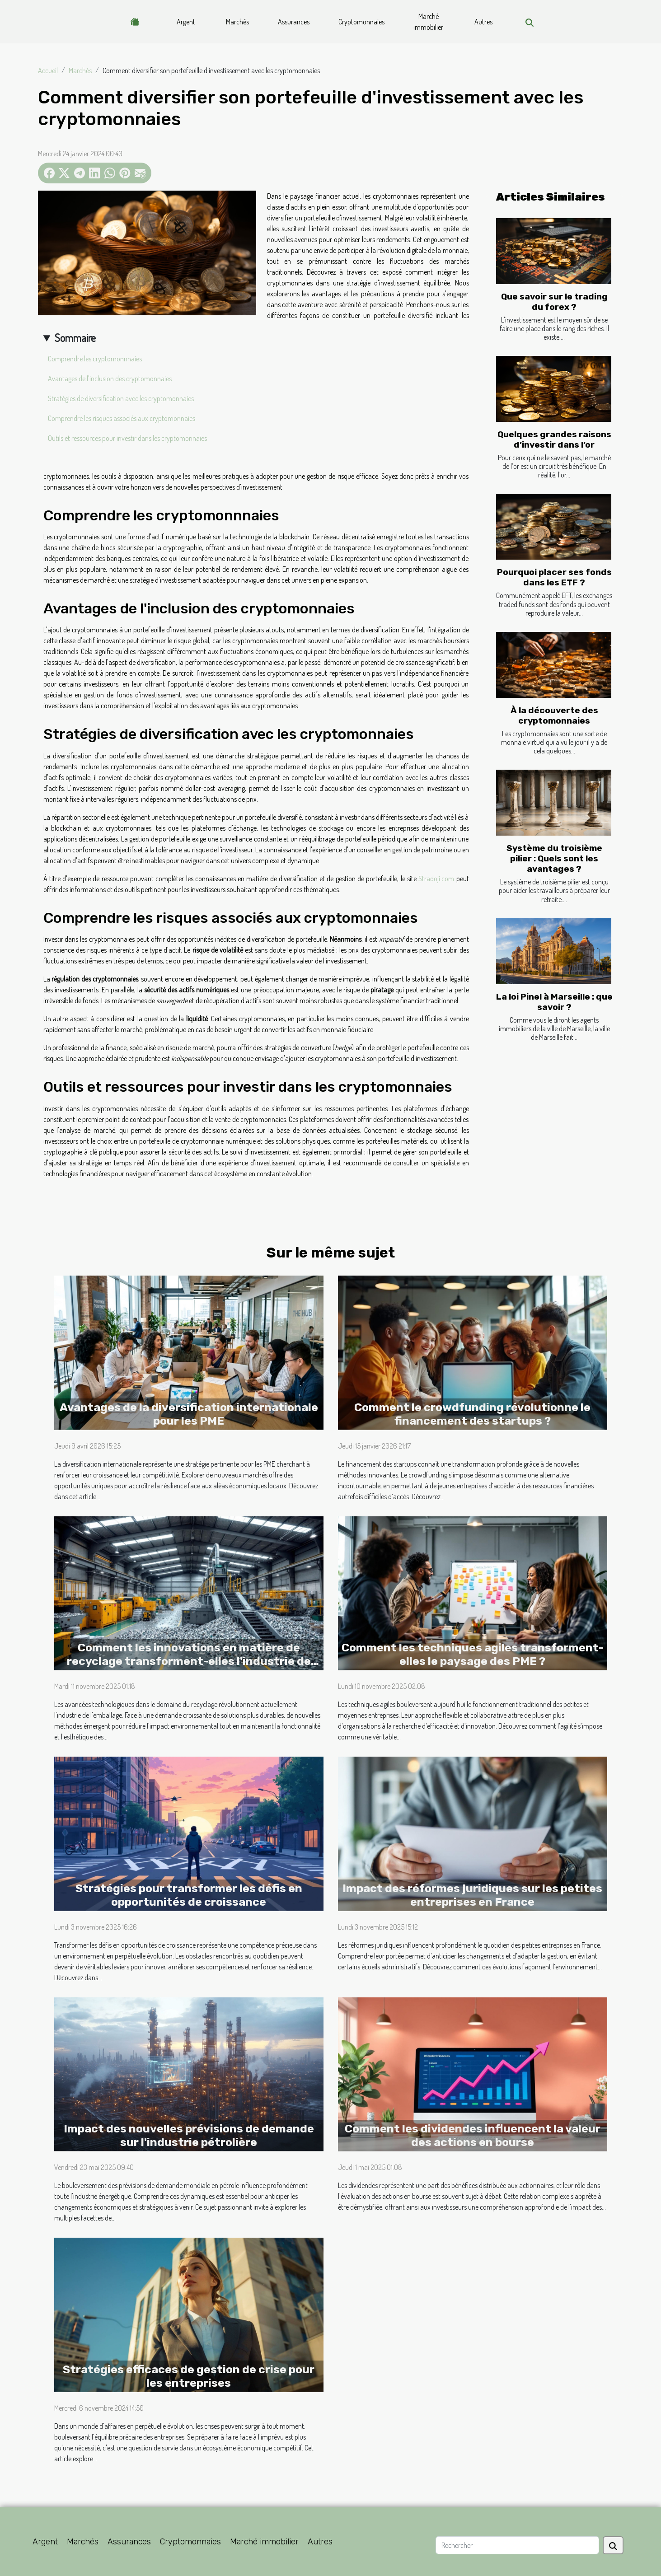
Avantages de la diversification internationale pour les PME (189, 1414)
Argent (186, 21)
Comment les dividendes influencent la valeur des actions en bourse (472, 2135)
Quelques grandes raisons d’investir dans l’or (554, 439)
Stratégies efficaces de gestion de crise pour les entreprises (188, 2376)
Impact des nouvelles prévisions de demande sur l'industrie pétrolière (189, 2135)
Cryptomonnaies (361, 21)
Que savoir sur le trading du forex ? (554, 301)
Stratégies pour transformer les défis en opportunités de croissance (188, 1895)
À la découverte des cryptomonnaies (554, 715)
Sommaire (75, 338)
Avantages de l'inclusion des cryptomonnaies (110, 378)
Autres (483, 21)
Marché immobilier (428, 22)
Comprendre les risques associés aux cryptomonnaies (121, 418)
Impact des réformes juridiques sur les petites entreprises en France (472, 1895)
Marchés (237, 21)
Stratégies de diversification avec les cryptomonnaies (121, 398)
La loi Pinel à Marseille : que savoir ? (554, 1001)
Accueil (48, 70)
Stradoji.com (436, 878)
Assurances (293, 21)
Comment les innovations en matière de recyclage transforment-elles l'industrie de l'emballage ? (189, 1661)
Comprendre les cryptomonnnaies (95, 358)
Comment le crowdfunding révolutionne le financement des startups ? (472, 1414)
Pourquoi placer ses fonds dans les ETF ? (554, 577)
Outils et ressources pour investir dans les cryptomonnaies (127, 438)
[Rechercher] (517, 2545)
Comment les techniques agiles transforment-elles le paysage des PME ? (473, 1654)
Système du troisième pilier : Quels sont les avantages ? (554, 858)
